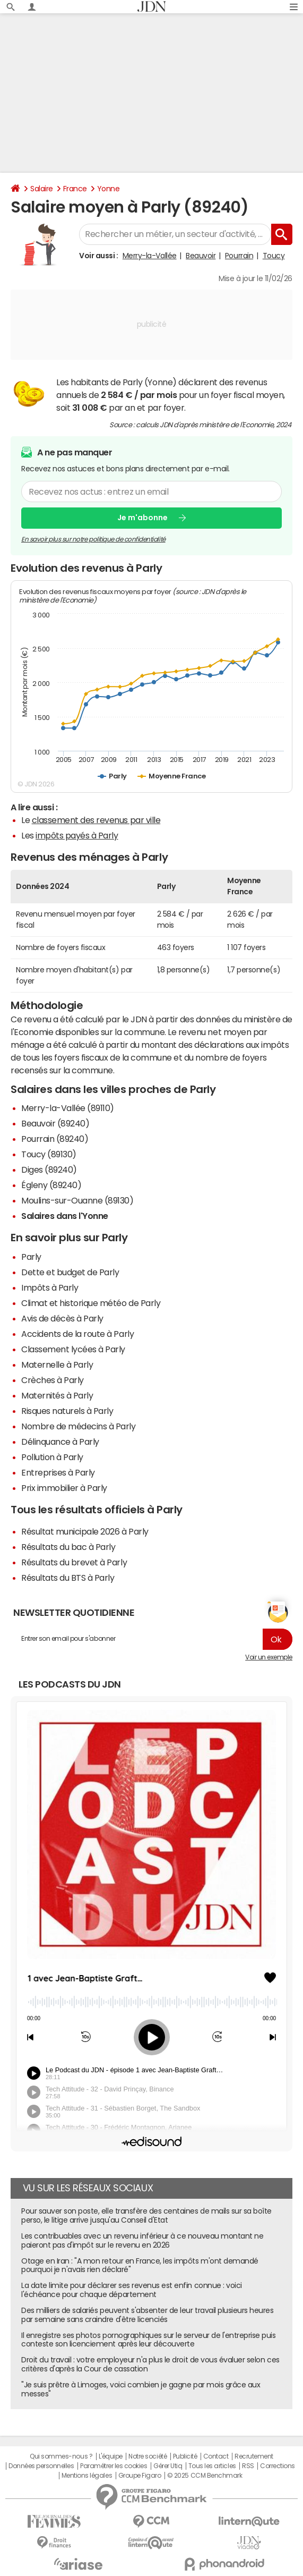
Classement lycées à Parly (73, 1349)
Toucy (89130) (48, 1154)
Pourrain (239, 255)
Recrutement (254, 2456)
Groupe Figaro (139, 2475)
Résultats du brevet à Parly (74, 1562)
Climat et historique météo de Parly (90, 1303)
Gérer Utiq (167, 2466)
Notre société (147, 2456)
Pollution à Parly (52, 1457)
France (75, 188)
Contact (216, 2456)
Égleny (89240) (51, 1185)
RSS (248, 2466)
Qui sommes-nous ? (61, 2456)
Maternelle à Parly (57, 1364)
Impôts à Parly (49, 1287)
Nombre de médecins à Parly (78, 1426)
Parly (31, 1256)
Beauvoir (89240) (55, 1123)
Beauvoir (200, 255)
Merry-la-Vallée (150, 255)
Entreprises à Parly (58, 1472)
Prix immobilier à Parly (64, 1488)
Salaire (41, 188)
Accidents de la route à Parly (77, 1333)
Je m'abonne (142, 517)
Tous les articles (212, 2466)
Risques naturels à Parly (67, 1410)
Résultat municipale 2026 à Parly (85, 1531)
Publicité (185, 2456)
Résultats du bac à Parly (68, 1547)
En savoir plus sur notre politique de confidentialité (93, 539)
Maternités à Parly (57, 1395)
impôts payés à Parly (77, 835)
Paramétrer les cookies (113, 2466)
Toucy (274, 255)
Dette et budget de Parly (70, 1272)
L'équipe (111, 2456)
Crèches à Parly (52, 1380)
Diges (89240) (49, 1169)
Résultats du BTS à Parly (67, 1577)
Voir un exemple (268, 1657)
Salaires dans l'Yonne (64, 1215)
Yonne (108, 188)
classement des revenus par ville (96, 820)
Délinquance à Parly (60, 1441)
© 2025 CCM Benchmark (204, 2475)
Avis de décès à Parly (62, 1318)
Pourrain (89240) (54, 1138)
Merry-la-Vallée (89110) (67, 1108)
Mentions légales (87, 2475)
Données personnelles (41, 2466)
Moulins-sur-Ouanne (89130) (77, 1200)
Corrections (277, 2466)
